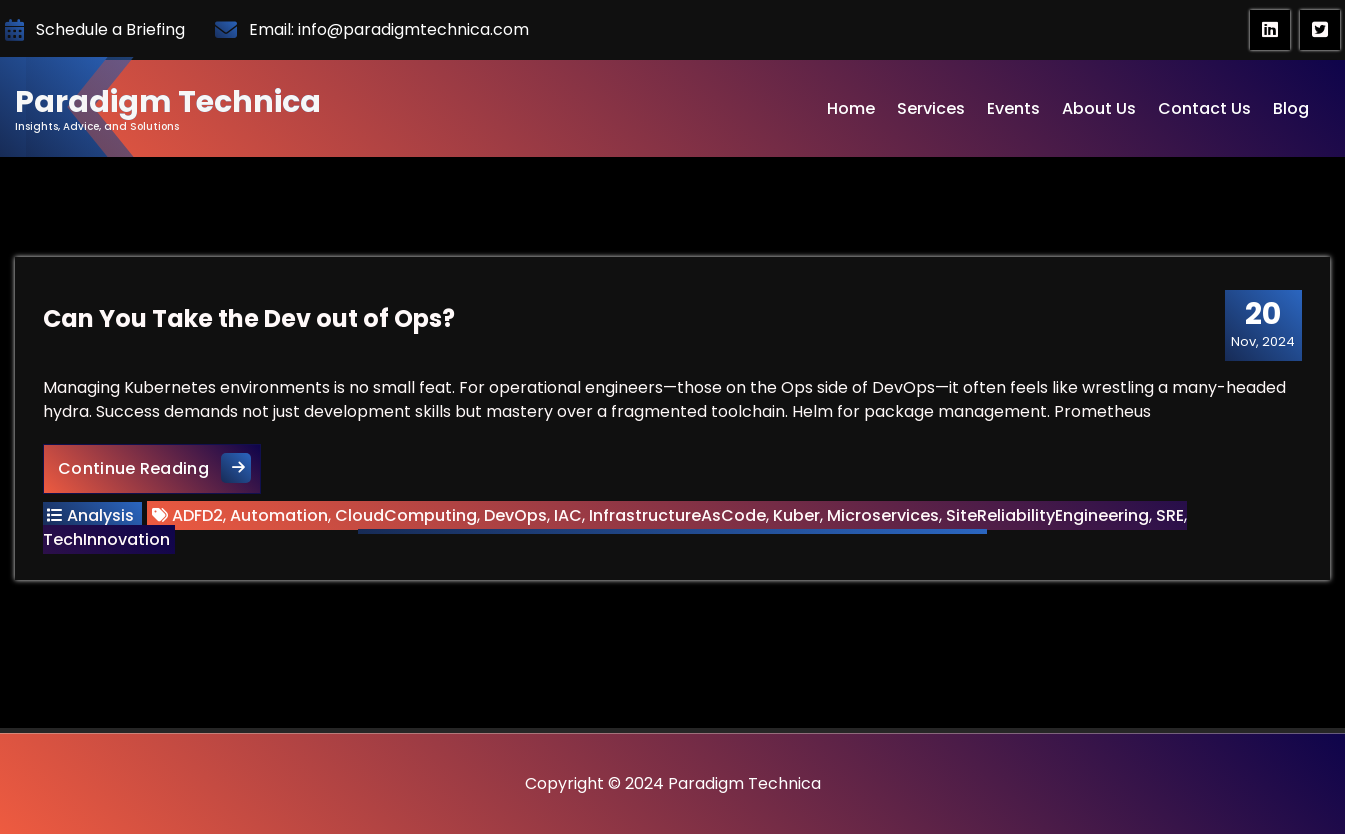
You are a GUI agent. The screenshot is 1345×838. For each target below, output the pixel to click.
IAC (570, 517)
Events (1013, 108)
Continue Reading (161, 469)
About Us (1099, 108)
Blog (1291, 108)
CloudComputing (408, 517)
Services (931, 108)
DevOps (517, 517)
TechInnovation (108, 541)
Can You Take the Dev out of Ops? (251, 320)
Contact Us (1204, 108)
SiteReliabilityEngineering (1049, 517)
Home (851, 108)
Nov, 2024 (1261, 326)
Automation (281, 517)
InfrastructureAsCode (679, 517)
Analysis (102, 517)
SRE (1172, 517)
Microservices (885, 517)
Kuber (798, 517)
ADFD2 (199, 517)
